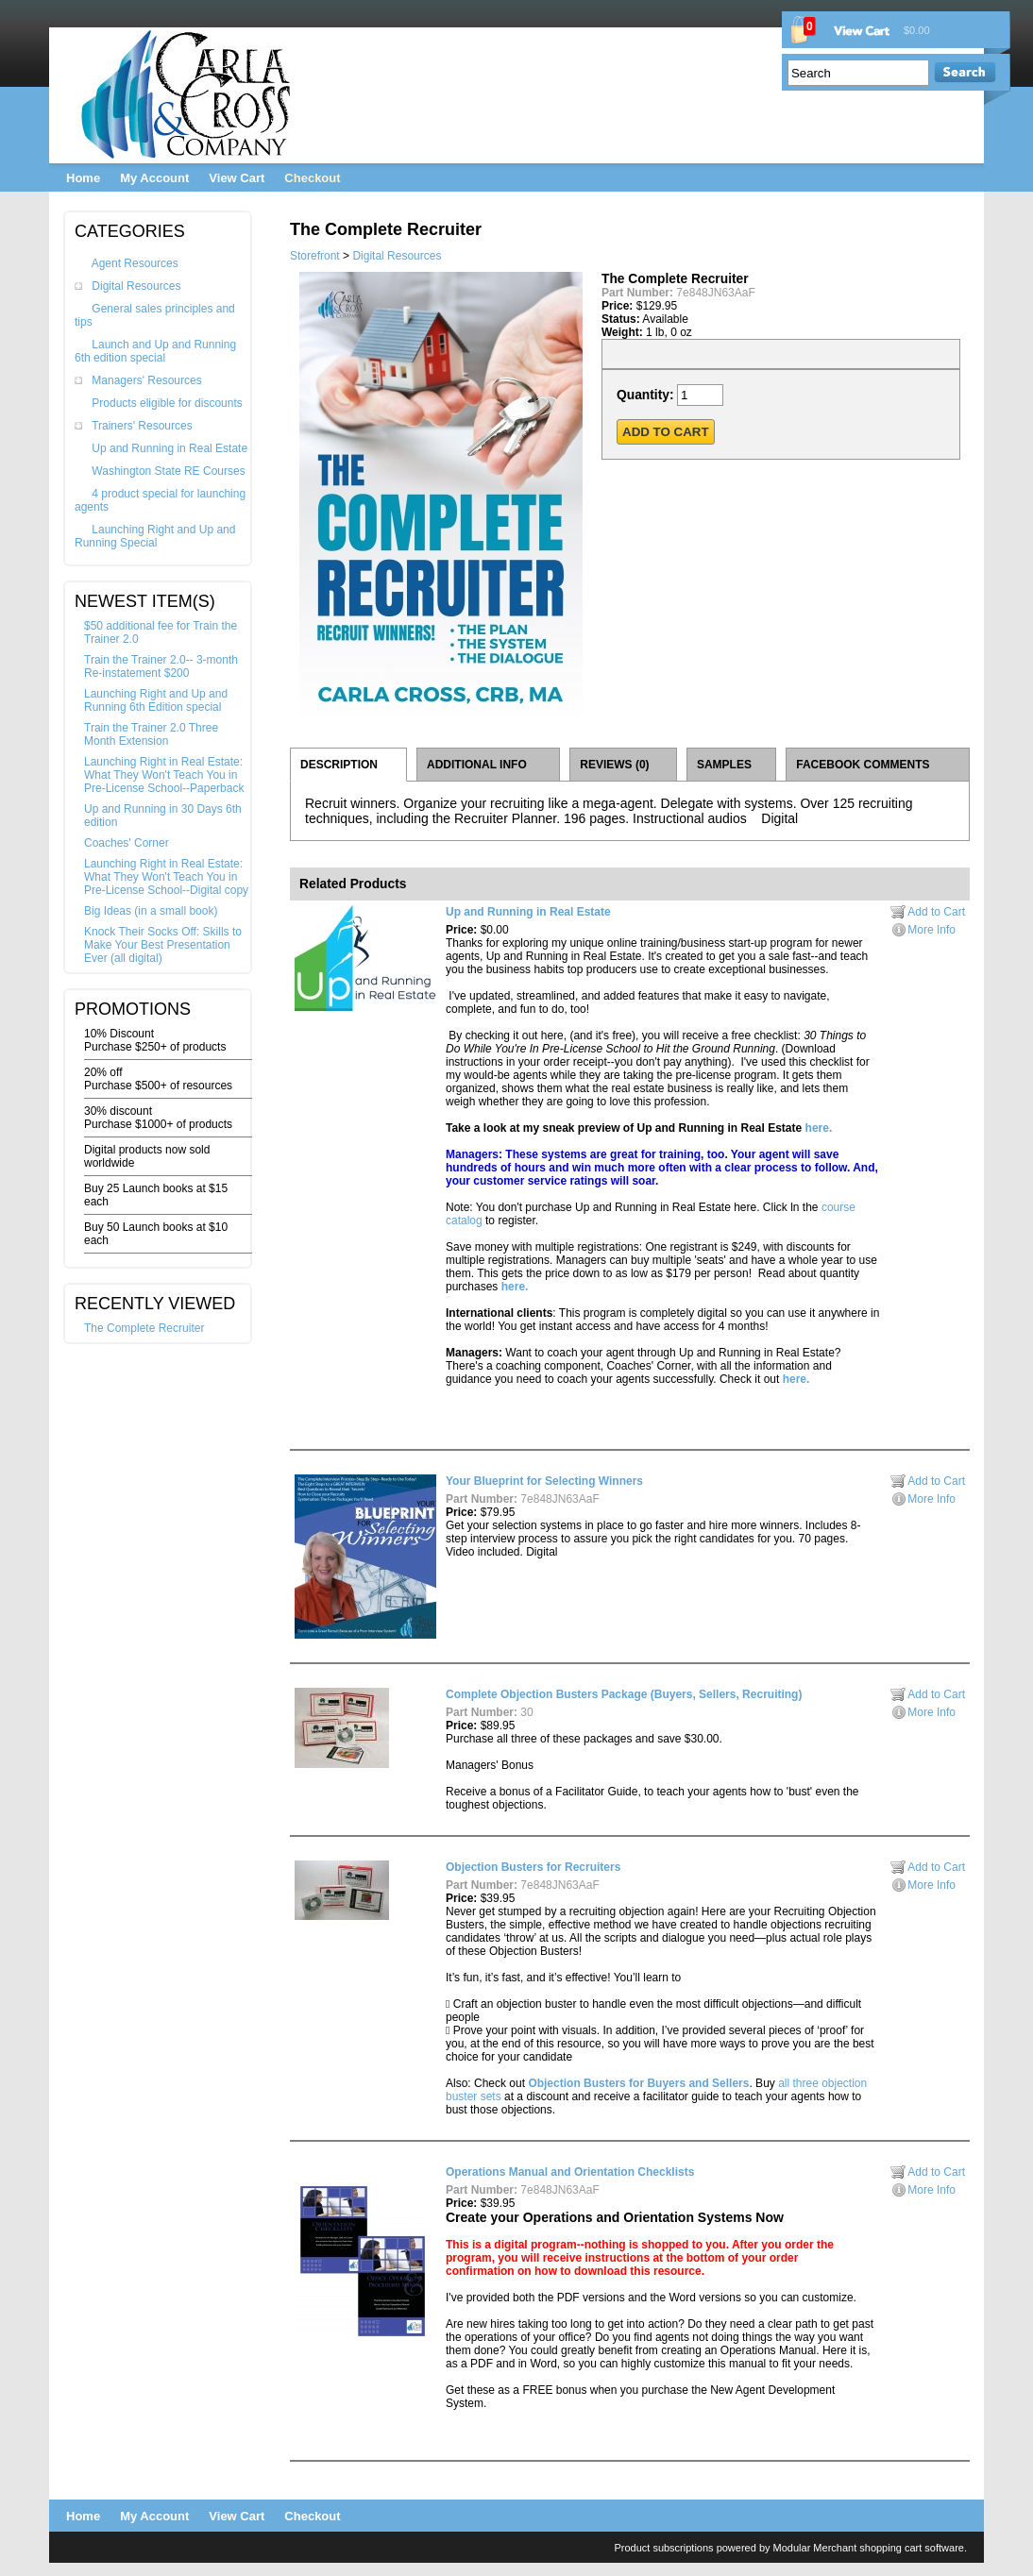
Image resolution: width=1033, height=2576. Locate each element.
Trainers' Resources (142, 425)
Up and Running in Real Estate (169, 448)
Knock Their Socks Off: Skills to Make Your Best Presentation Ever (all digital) (163, 945)
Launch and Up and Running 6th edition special (155, 351)
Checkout (312, 178)
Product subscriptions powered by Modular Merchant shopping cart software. (790, 2547)
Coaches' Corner (126, 843)
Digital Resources (136, 286)
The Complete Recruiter (144, 1328)
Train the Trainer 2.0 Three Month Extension (151, 734)
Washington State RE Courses (168, 471)
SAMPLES (724, 764)
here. (819, 1128)
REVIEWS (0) (614, 764)
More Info (931, 929)
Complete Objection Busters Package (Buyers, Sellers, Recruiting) (624, 1694)
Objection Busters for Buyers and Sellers (638, 2083)
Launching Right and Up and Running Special (155, 536)
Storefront (315, 255)
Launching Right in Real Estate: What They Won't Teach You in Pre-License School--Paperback (164, 775)
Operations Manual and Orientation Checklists (570, 2172)
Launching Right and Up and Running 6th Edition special (156, 700)
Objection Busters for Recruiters (533, 1867)
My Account (154, 178)
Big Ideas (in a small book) (150, 911)
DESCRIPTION (339, 764)
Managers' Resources (146, 380)
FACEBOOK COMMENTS (862, 764)
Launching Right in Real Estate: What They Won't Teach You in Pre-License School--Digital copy (166, 877)
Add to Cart (936, 911)
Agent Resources (135, 263)
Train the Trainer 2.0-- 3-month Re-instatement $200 (161, 666)
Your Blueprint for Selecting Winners (544, 1481)
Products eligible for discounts (167, 403)
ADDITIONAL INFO (477, 764)
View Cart (236, 178)
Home (83, 178)
